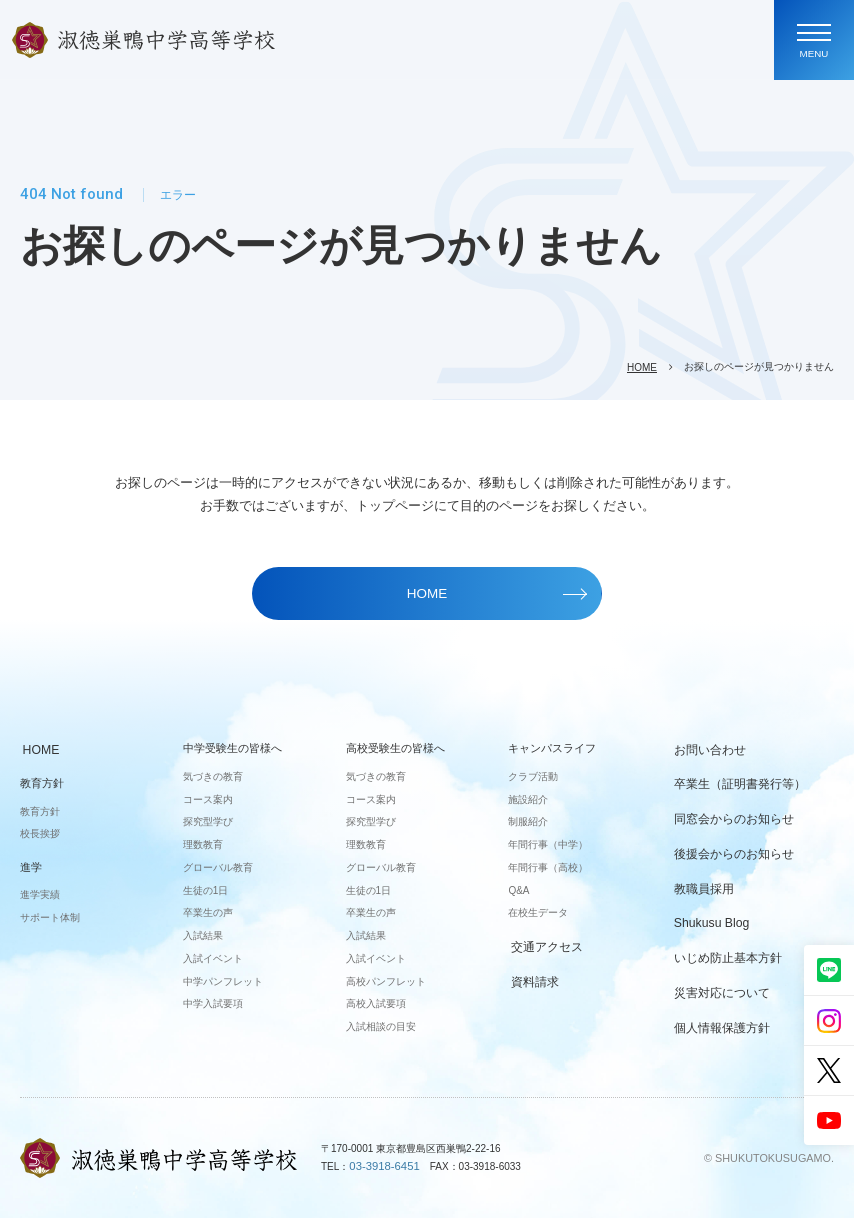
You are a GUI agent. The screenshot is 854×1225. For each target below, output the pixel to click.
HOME (642, 367)
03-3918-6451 (380, 1172)
